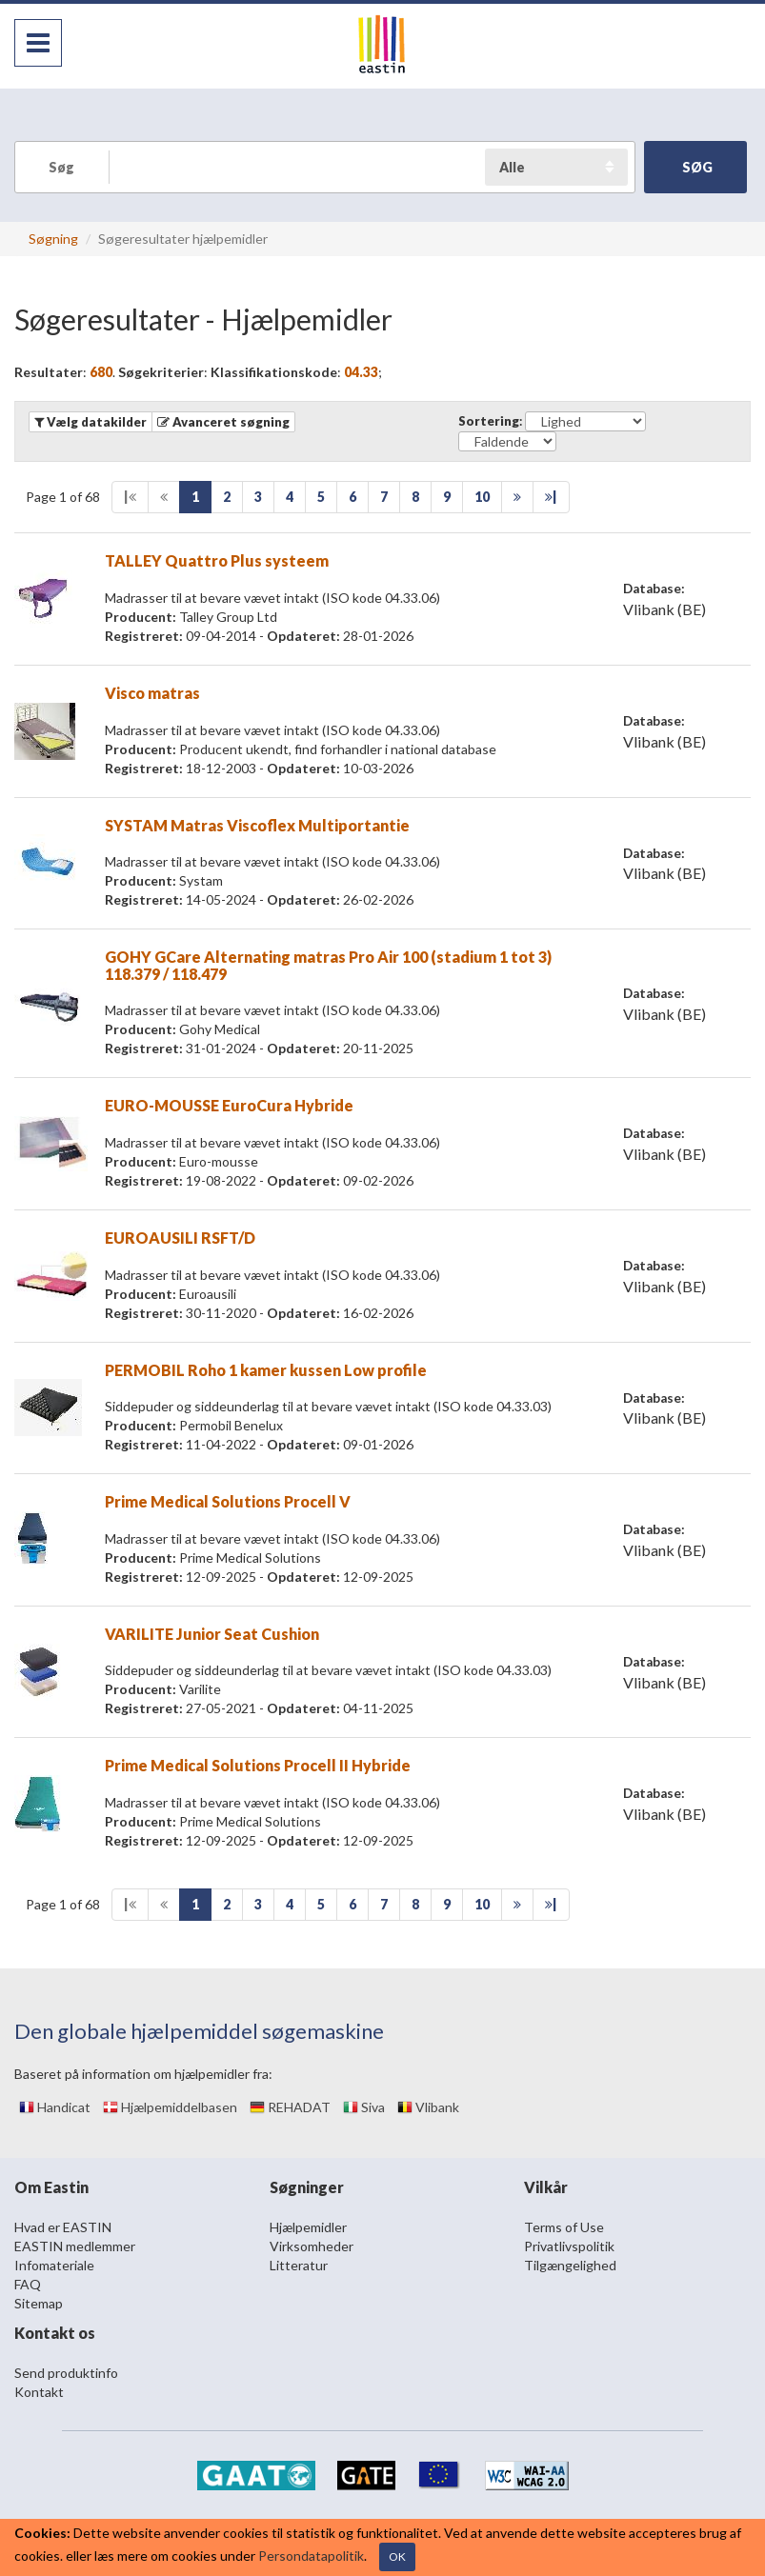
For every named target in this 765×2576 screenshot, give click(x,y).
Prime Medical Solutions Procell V (228, 1501)
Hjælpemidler (308, 2227)
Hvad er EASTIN (62, 2227)
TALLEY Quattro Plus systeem (217, 560)
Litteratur (299, 2265)
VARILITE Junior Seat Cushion (212, 1634)
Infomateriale (54, 2265)
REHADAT (290, 2107)
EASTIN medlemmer (74, 2246)
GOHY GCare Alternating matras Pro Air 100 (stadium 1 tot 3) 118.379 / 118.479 (328, 965)
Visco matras (152, 693)
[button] (223, 421)
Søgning (53, 238)
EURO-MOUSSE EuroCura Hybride (229, 1105)
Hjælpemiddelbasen (170, 2107)
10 (482, 497)
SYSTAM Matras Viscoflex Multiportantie (257, 825)
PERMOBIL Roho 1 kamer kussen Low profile (266, 1370)
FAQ (27, 2284)
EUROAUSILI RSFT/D (180, 1237)
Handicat (55, 2107)
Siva (364, 2107)
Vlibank (428, 2107)
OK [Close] (397, 2556)
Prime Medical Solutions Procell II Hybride (258, 1765)
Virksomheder (311, 2246)
